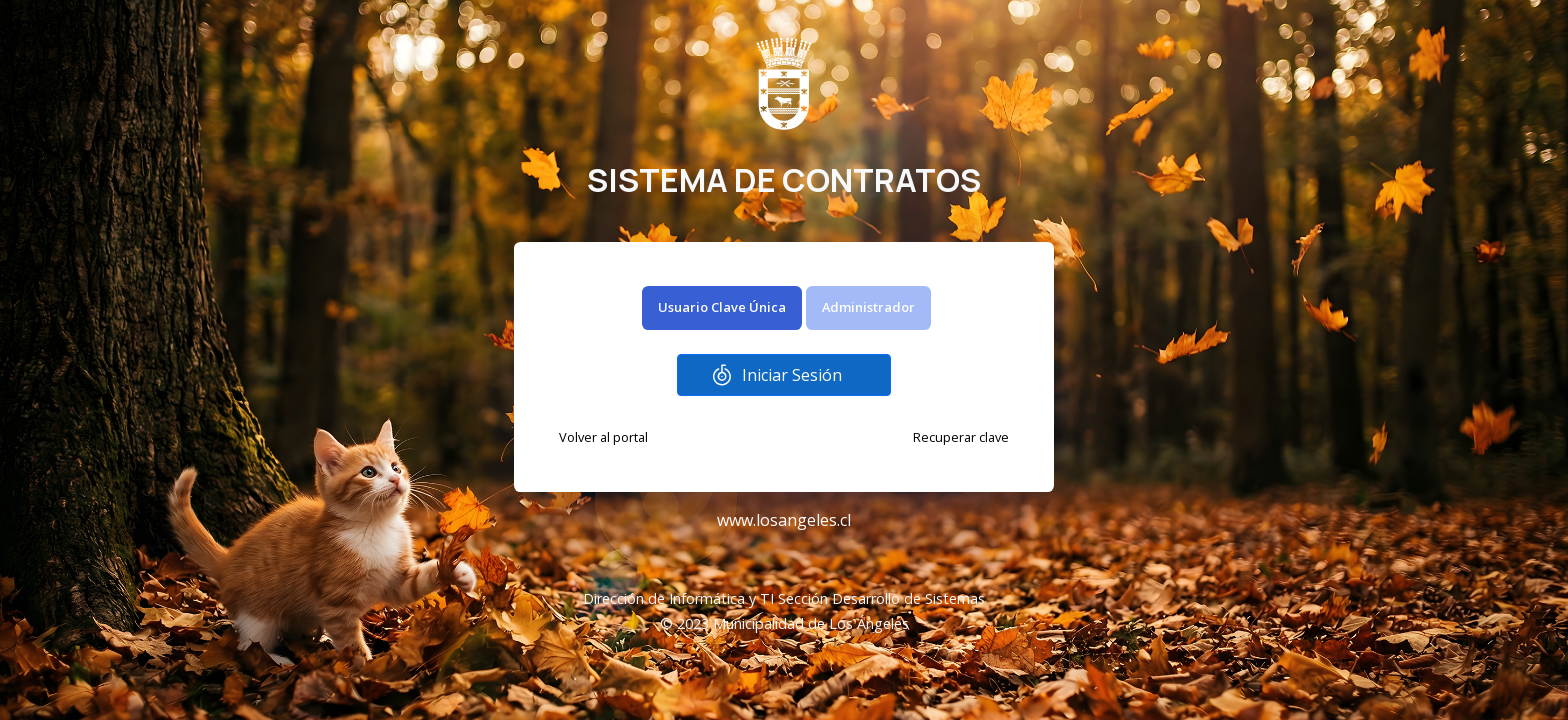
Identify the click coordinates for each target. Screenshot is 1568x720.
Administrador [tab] (868, 307)
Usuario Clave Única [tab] (722, 307)
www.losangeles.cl (784, 520)
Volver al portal (603, 437)
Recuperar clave (961, 437)
